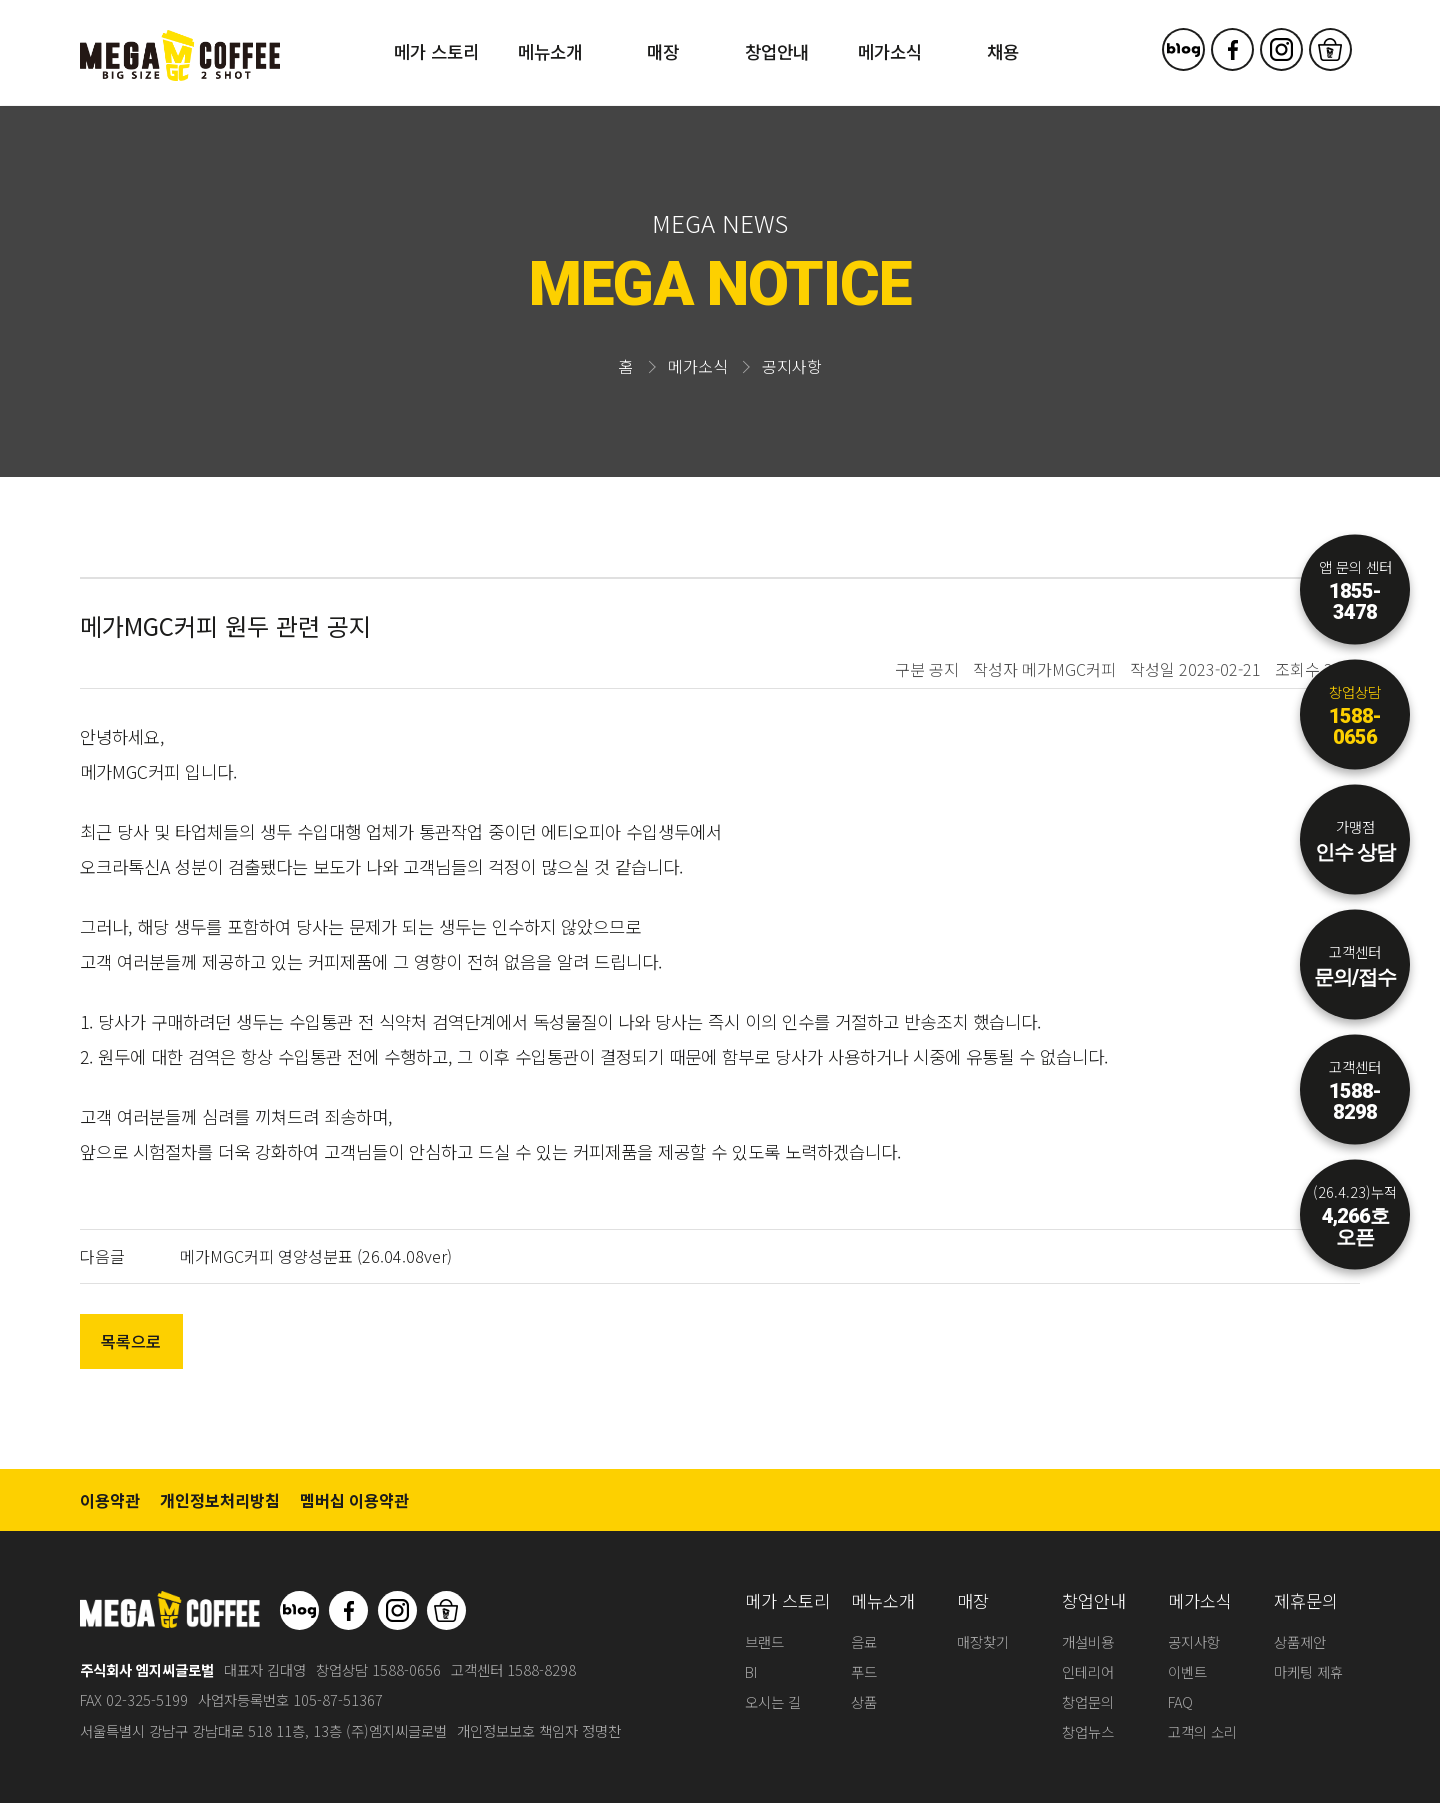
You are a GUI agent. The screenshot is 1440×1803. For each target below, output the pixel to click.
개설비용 (1088, 1641)
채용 (1003, 51)
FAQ (1180, 1701)
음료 (864, 1641)
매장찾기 (983, 1641)
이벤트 (1187, 1671)
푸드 (864, 1671)
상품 (864, 1701)
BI (751, 1671)
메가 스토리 (436, 51)
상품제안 (1300, 1641)
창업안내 (777, 51)
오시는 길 (773, 1701)
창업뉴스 (1088, 1731)
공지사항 (1194, 1641)
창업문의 (1088, 1701)
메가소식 (890, 51)
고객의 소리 (1202, 1731)
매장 (663, 51)
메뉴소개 (550, 51)
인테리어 (1088, 1671)
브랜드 (764, 1641)
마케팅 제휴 (1308, 1671)
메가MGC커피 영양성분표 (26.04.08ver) (316, 1256)
